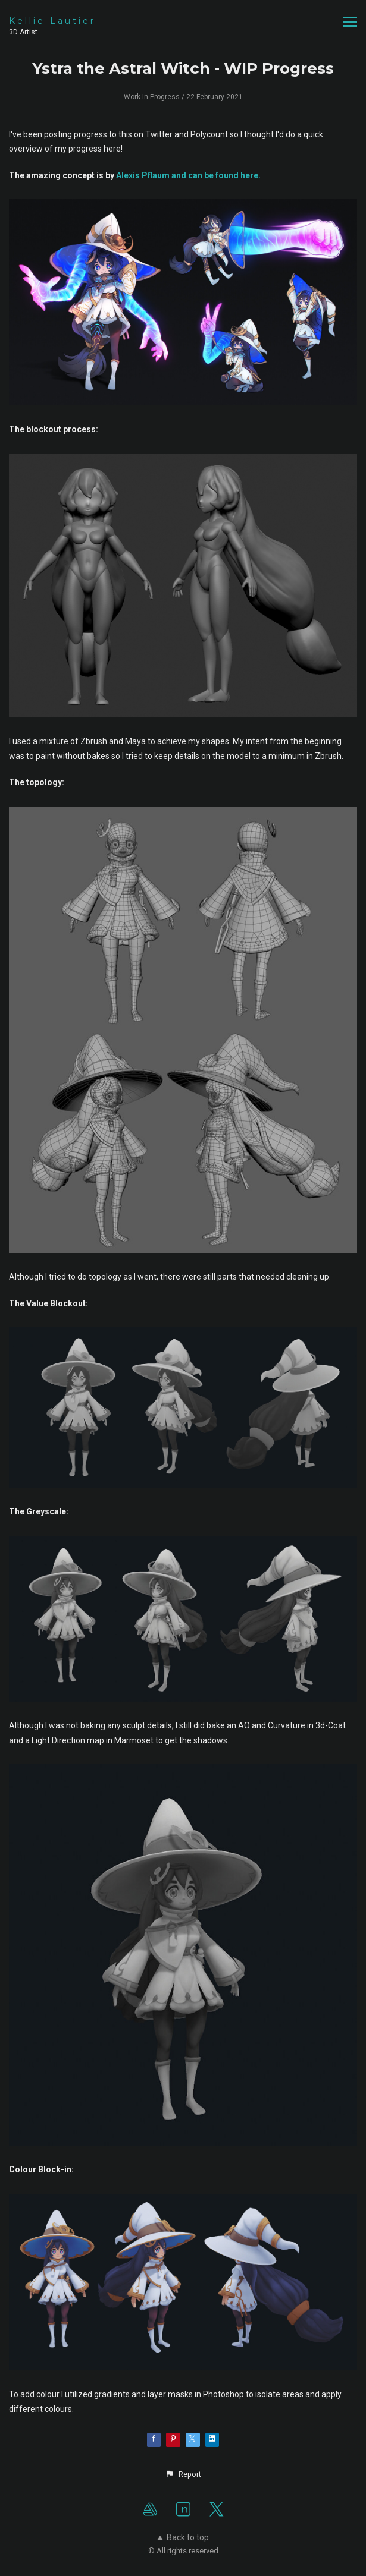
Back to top (183, 2537)
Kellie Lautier (52, 20)
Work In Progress (152, 97)
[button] (182, 2474)
